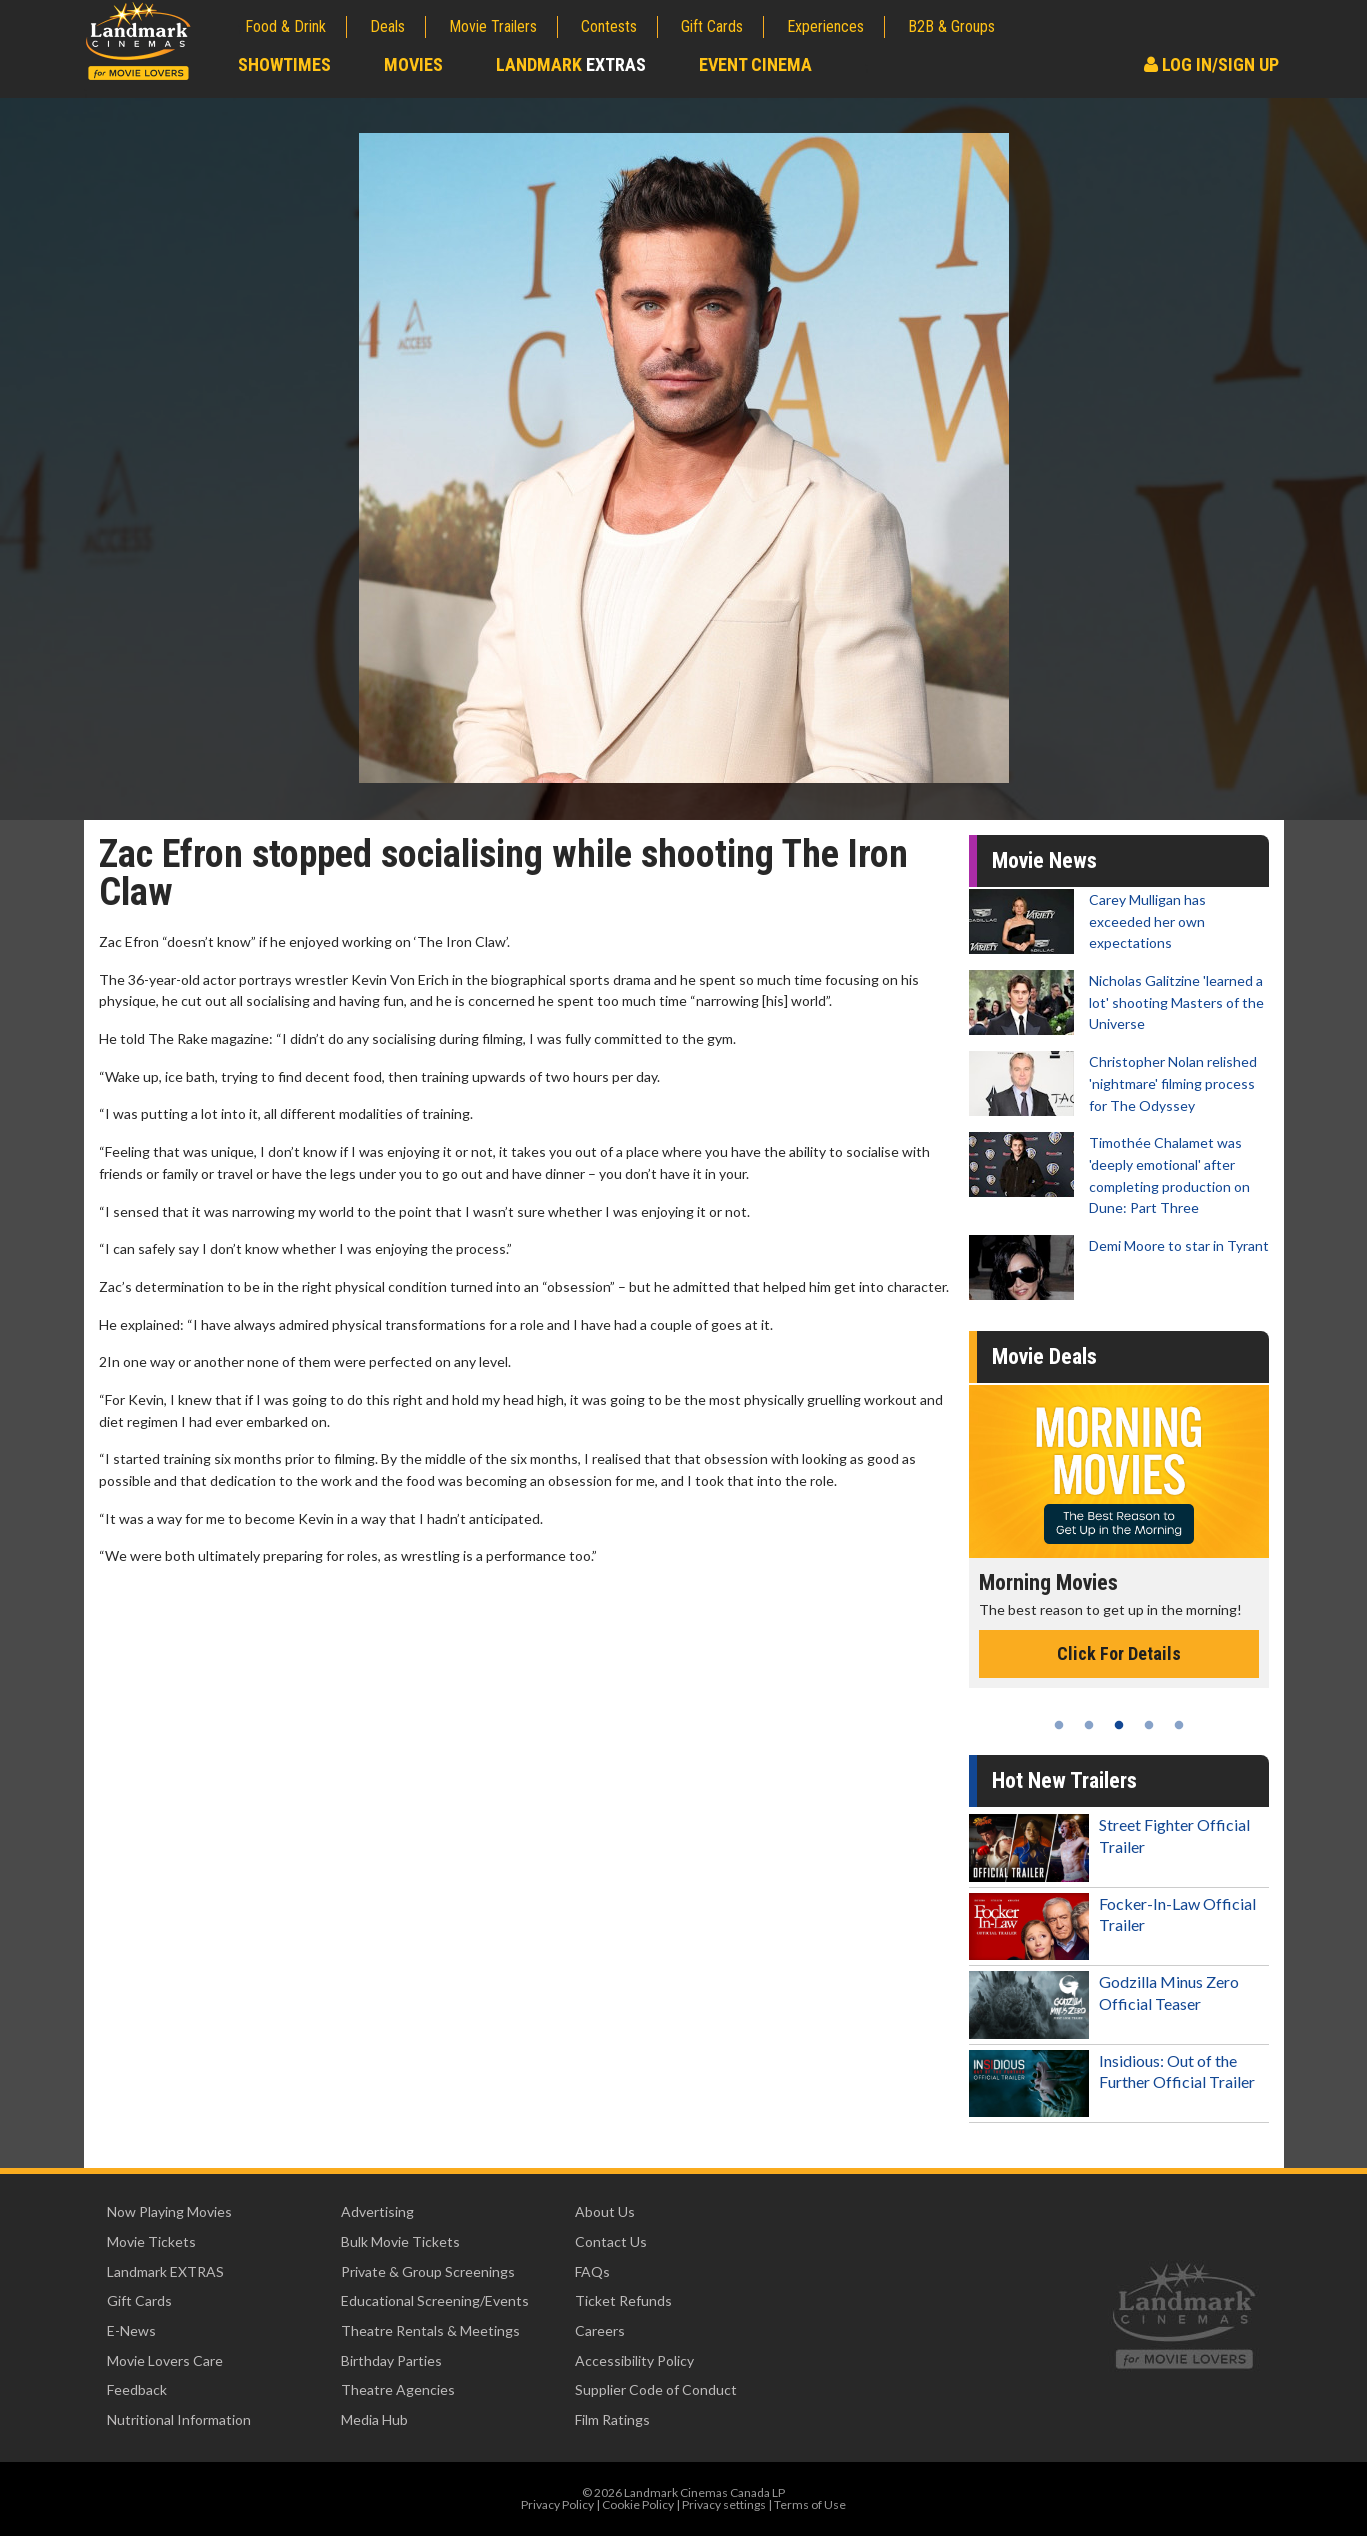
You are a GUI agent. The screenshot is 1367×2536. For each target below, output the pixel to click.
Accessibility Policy (634, 2360)
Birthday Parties (391, 2360)
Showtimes (284, 64)
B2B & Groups (951, 26)
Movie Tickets (151, 2241)
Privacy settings (724, 2504)
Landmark (571, 64)
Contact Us (611, 2241)
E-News (131, 2330)
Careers (600, 2330)
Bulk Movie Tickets (400, 2241)
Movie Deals (1044, 1356)
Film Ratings (612, 2419)
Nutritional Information (179, 2419)
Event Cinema (755, 64)
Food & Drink (285, 26)
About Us (605, 2211)
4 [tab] (1149, 1725)
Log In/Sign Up (1211, 64)
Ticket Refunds (623, 2300)
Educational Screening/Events (435, 2300)
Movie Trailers (493, 26)
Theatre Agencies (398, 2389)
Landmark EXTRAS (165, 2271)
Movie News (1044, 860)
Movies (413, 64)
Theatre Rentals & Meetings (430, 2330)
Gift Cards (712, 26)
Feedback (137, 2389)
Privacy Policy (557, 2504)
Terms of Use (810, 2504)
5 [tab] (1179, 1725)
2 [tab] (1089, 1725)
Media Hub (374, 2419)
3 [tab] (1119, 1725)
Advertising (377, 2211)
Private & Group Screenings (428, 2271)
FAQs (592, 2271)
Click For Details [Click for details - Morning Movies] (1119, 1653)
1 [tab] (1059, 1725)
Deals (387, 26)
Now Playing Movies (169, 2211)
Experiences (825, 26)
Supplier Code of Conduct (656, 2389)
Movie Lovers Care (165, 2360)
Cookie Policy (638, 2504)
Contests (609, 26)
